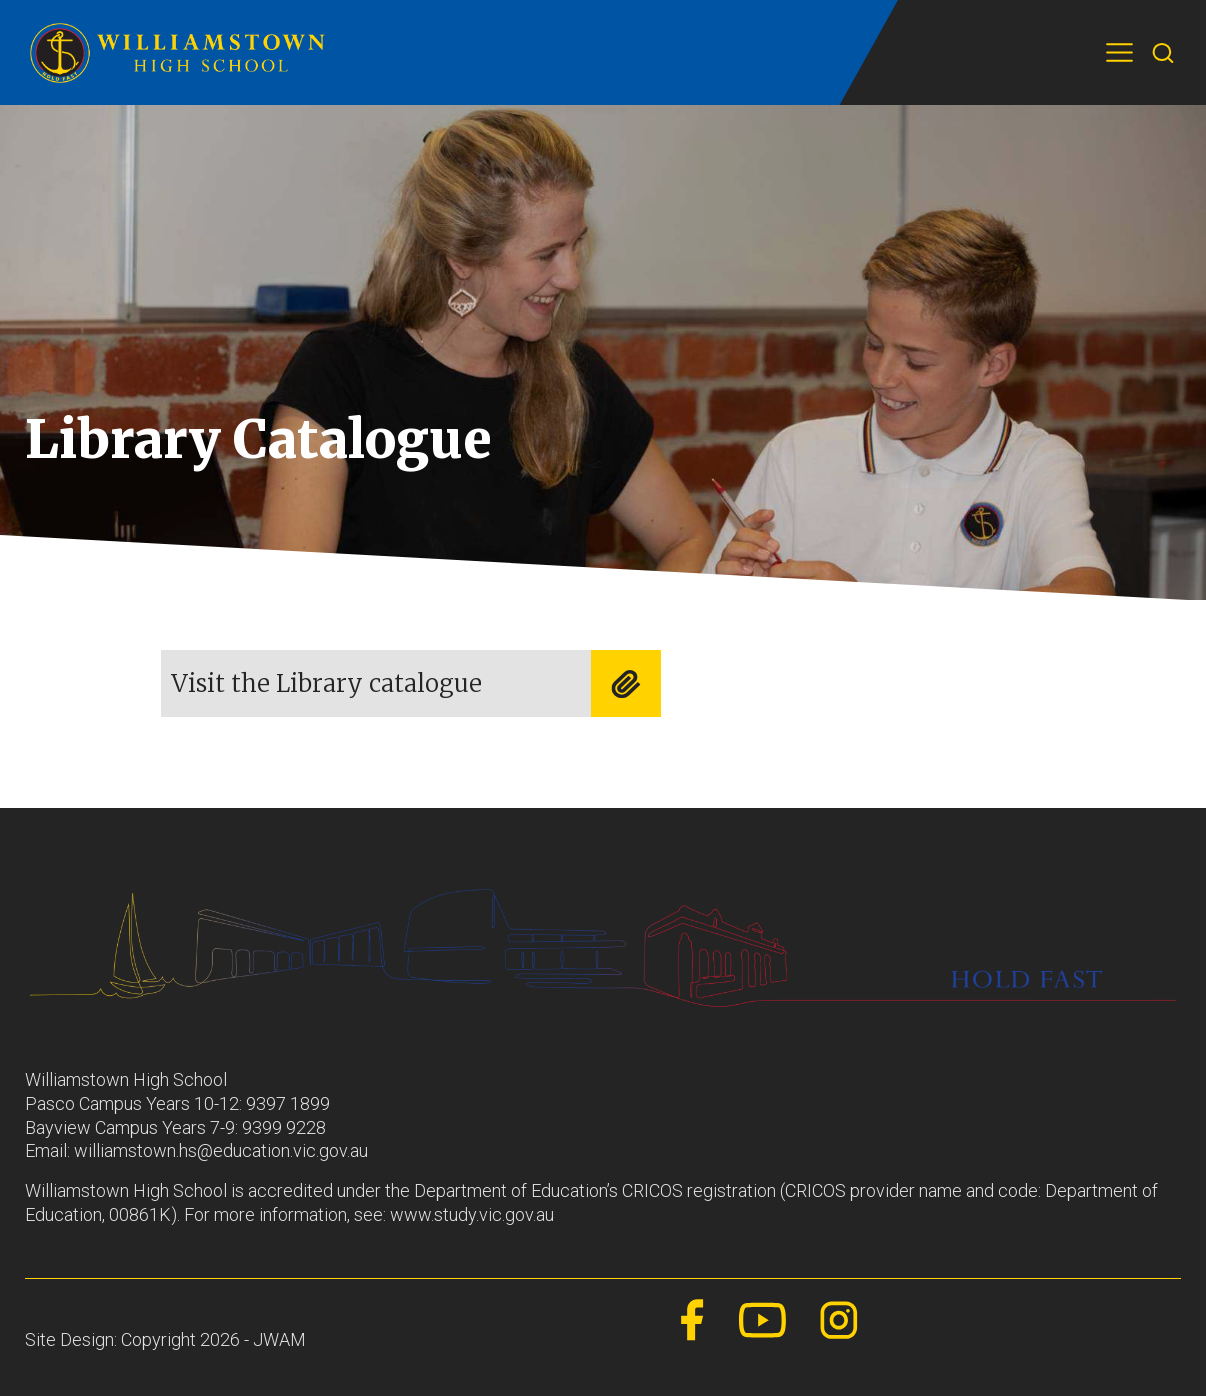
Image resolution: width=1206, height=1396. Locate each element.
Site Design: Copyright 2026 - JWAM (165, 1339)
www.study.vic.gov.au (472, 1214)
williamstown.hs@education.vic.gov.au (221, 1150)
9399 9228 (284, 1127)
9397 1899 (288, 1103)
